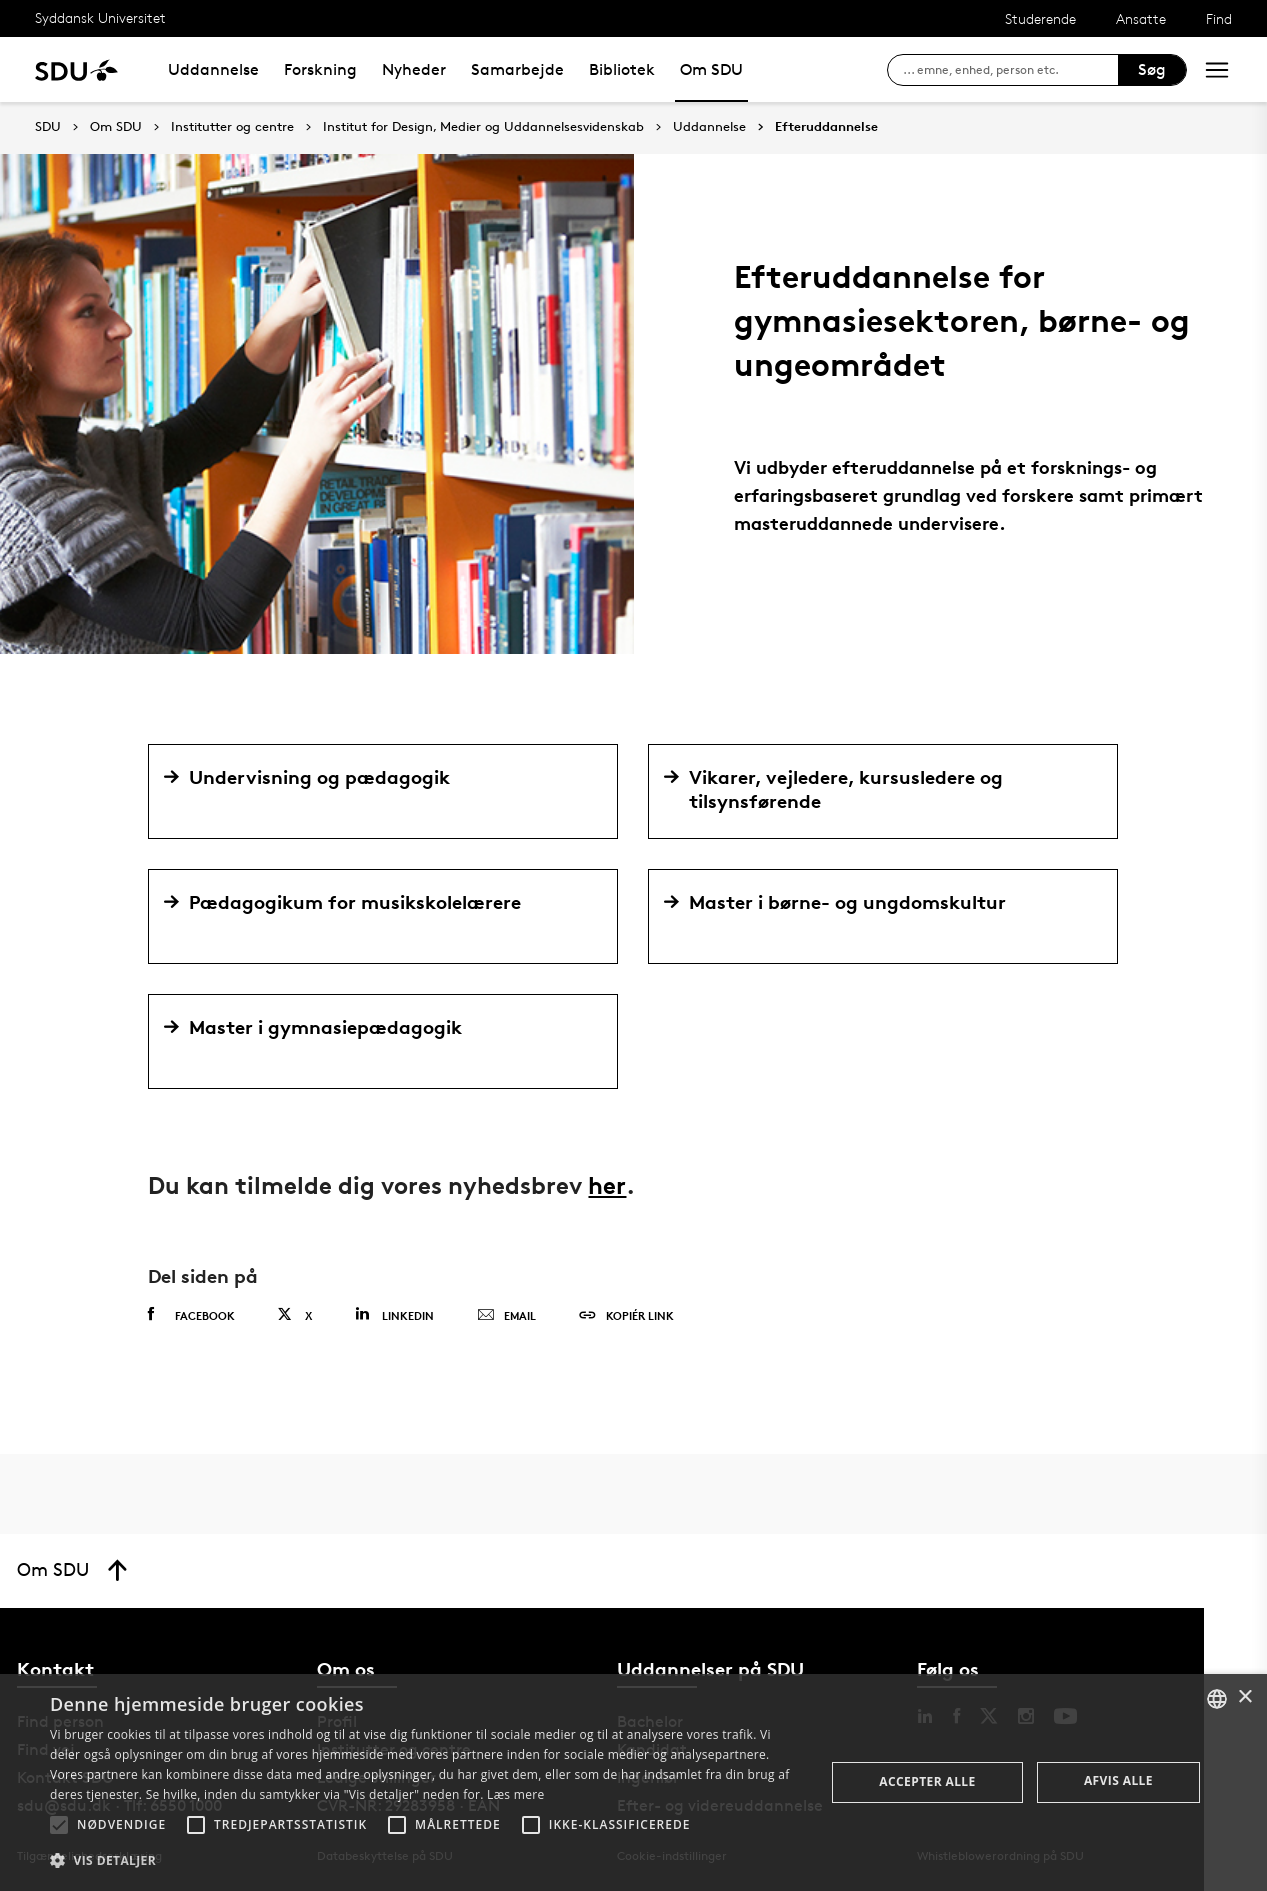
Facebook (191, 1315)
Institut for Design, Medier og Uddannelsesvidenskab (483, 127)
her (606, 1185)
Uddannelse (213, 69)
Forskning (320, 69)
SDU (48, 126)
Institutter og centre (232, 127)
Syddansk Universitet (100, 17)
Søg (1152, 69)
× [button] (1244, 1697)
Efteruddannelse (826, 127)
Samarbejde (517, 69)
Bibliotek (622, 69)
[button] (59, 1825)
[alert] (633, 1782)
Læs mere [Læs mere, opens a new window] (515, 1794)
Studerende (1040, 18)
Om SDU (711, 69)
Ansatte (1141, 18)
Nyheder (414, 69)
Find (1219, 18)
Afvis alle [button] (1118, 1780)
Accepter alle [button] (927, 1781)
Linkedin (394, 1314)
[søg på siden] (1010, 70)
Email (506, 1316)
